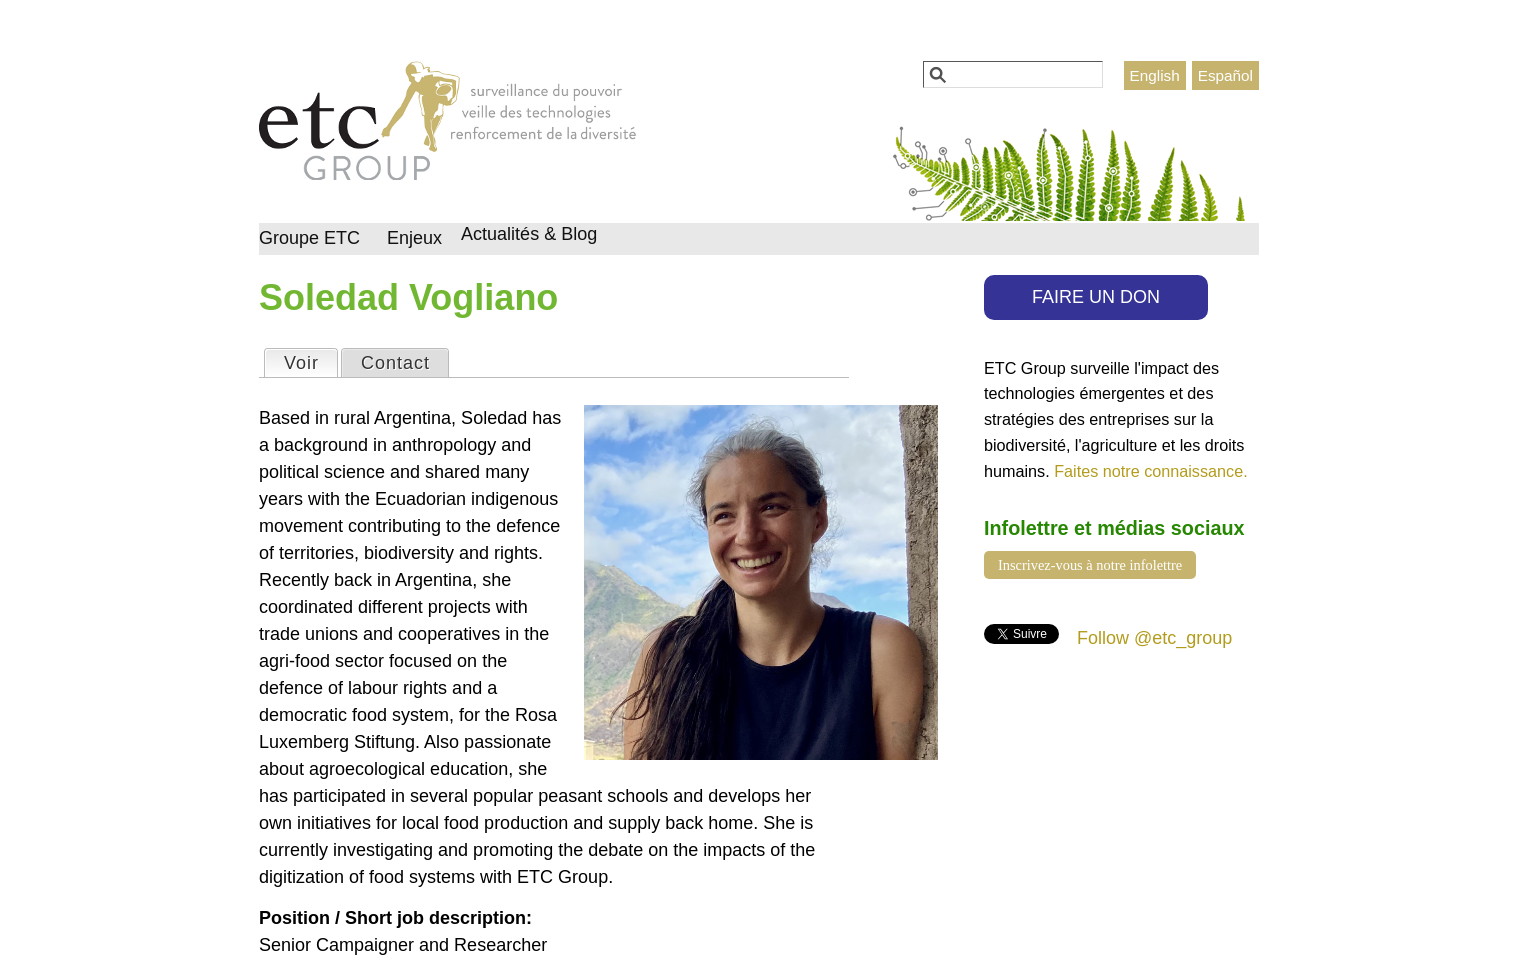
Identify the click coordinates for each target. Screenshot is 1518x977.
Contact (395, 363)
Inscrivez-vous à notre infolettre (1090, 565)
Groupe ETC (309, 238)
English (1155, 75)
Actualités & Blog (529, 234)
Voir (310, 361)
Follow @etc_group (1154, 638)
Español (1225, 75)
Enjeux (414, 238)
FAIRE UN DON (1096, 297)
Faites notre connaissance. (1150, 471)
